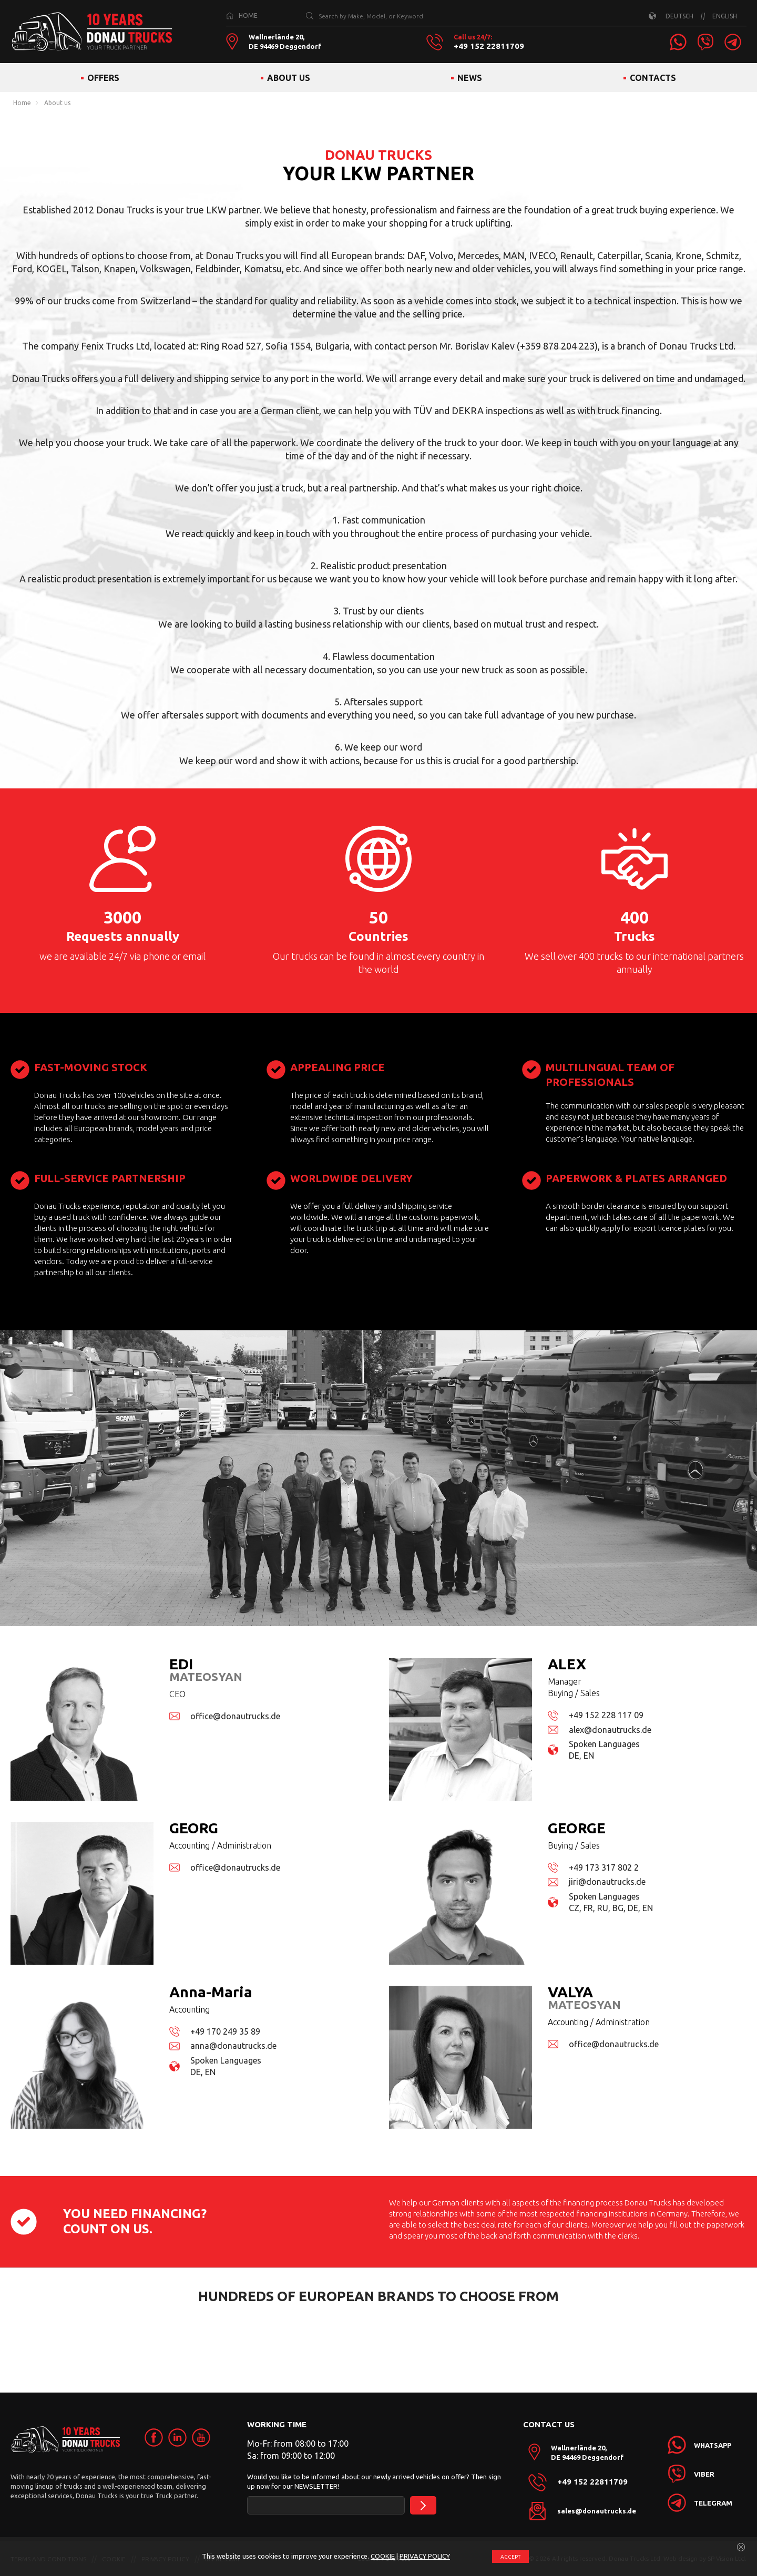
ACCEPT (510, 2557)
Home (22, 103)
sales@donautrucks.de (596, 2511)
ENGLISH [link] (724, 16)
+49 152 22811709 (489, 46)
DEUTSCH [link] (679, 16)
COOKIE (383, 2556)
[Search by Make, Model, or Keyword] (309, 15)
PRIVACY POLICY (425, 2556)
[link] (678, 42)
